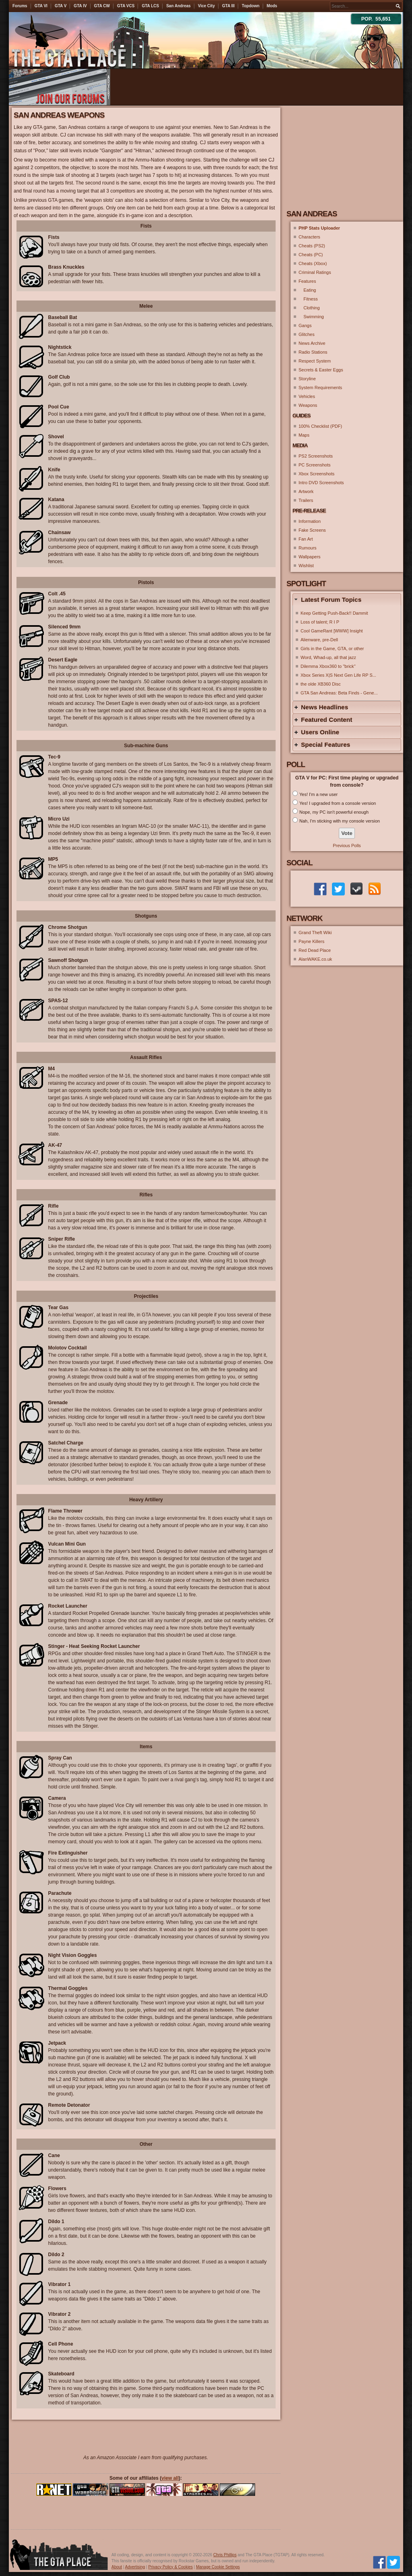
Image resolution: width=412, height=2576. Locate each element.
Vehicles (307, 396)
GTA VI (41, 6)
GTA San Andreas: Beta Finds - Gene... (339, 692)
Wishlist (306, 565)
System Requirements (320, 387)
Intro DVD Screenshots (321, 482)
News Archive (312, 343)
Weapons (308, 405)
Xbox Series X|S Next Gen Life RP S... (338, 675)
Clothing (309, 307)
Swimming (311, 316)
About (116, 2567)
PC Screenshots (314, 464)
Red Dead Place (315, 950)
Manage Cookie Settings (218, 2567)
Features (307, 281)
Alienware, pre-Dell (319, 639)
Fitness (308, 298)
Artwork (306, 491)
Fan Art (306, 539)
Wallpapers (310, 556)
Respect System (315, 361)
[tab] (347, 599)
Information (310, 521)
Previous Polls (347, 845)
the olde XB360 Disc (321, 684)
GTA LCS (150, 6)
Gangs (305, 325)
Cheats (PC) (311, 254)
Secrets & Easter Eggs (321, 369)
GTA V (60, 6)
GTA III (228, 6)
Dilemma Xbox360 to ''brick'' (328, 666)
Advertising (135, 2567)
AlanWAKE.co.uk (315, 959)
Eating (307, 290)
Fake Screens (312, 530)
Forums (19, 6)
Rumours (308, 547)
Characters (309, 236)
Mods (272, 6)
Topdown (251, 6)
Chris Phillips (225, 2555)
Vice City (206, 6)
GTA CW (102, 6)
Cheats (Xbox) (313, 263)
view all (170, 2478)
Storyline (307, 378)
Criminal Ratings (315, 272)
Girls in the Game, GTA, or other (332, 648)
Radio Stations (313, 352)
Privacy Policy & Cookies (170, 2567)
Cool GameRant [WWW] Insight (332, 630)
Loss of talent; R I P (320, 622)
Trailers (306, 500)
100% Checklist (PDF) (320, 426)
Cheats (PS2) (312, 245)
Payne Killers (311, 941)
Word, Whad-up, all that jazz (328, 657)
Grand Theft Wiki (315, 932)
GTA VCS (125, 6)
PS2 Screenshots (316, 456)
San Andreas (178, 6)
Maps (304, 435)
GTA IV (80, 6)
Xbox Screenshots (316, 473)
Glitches (307, 334)
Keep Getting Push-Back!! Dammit (334, 613)
